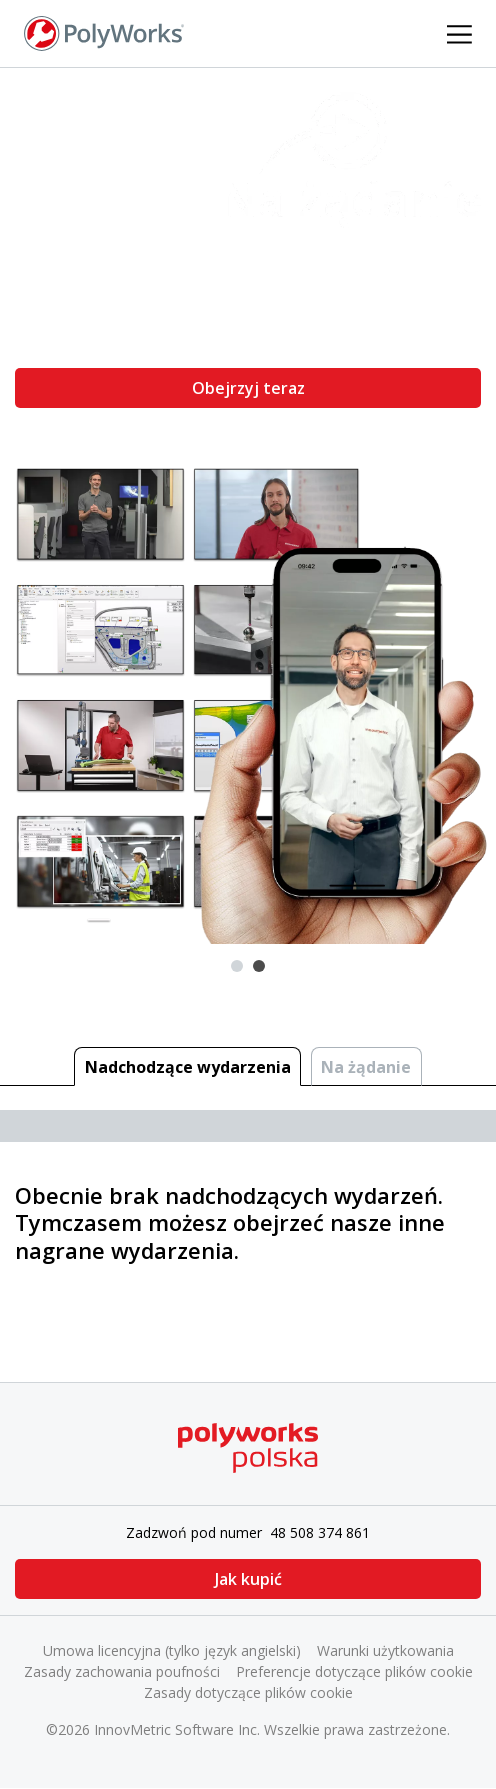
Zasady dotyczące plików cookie (248, 1692)
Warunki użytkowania (385, 1650)
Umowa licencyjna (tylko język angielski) (172, 1650)
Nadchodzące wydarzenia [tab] (188, 1067)
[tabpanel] (248, 505)
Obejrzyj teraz (248, 388)
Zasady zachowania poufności (122, 1671)
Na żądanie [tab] (366, 1067)
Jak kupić (248, 1579)
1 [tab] (237, 966)
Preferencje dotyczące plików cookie (354, 1671)
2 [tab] (259, 966)
